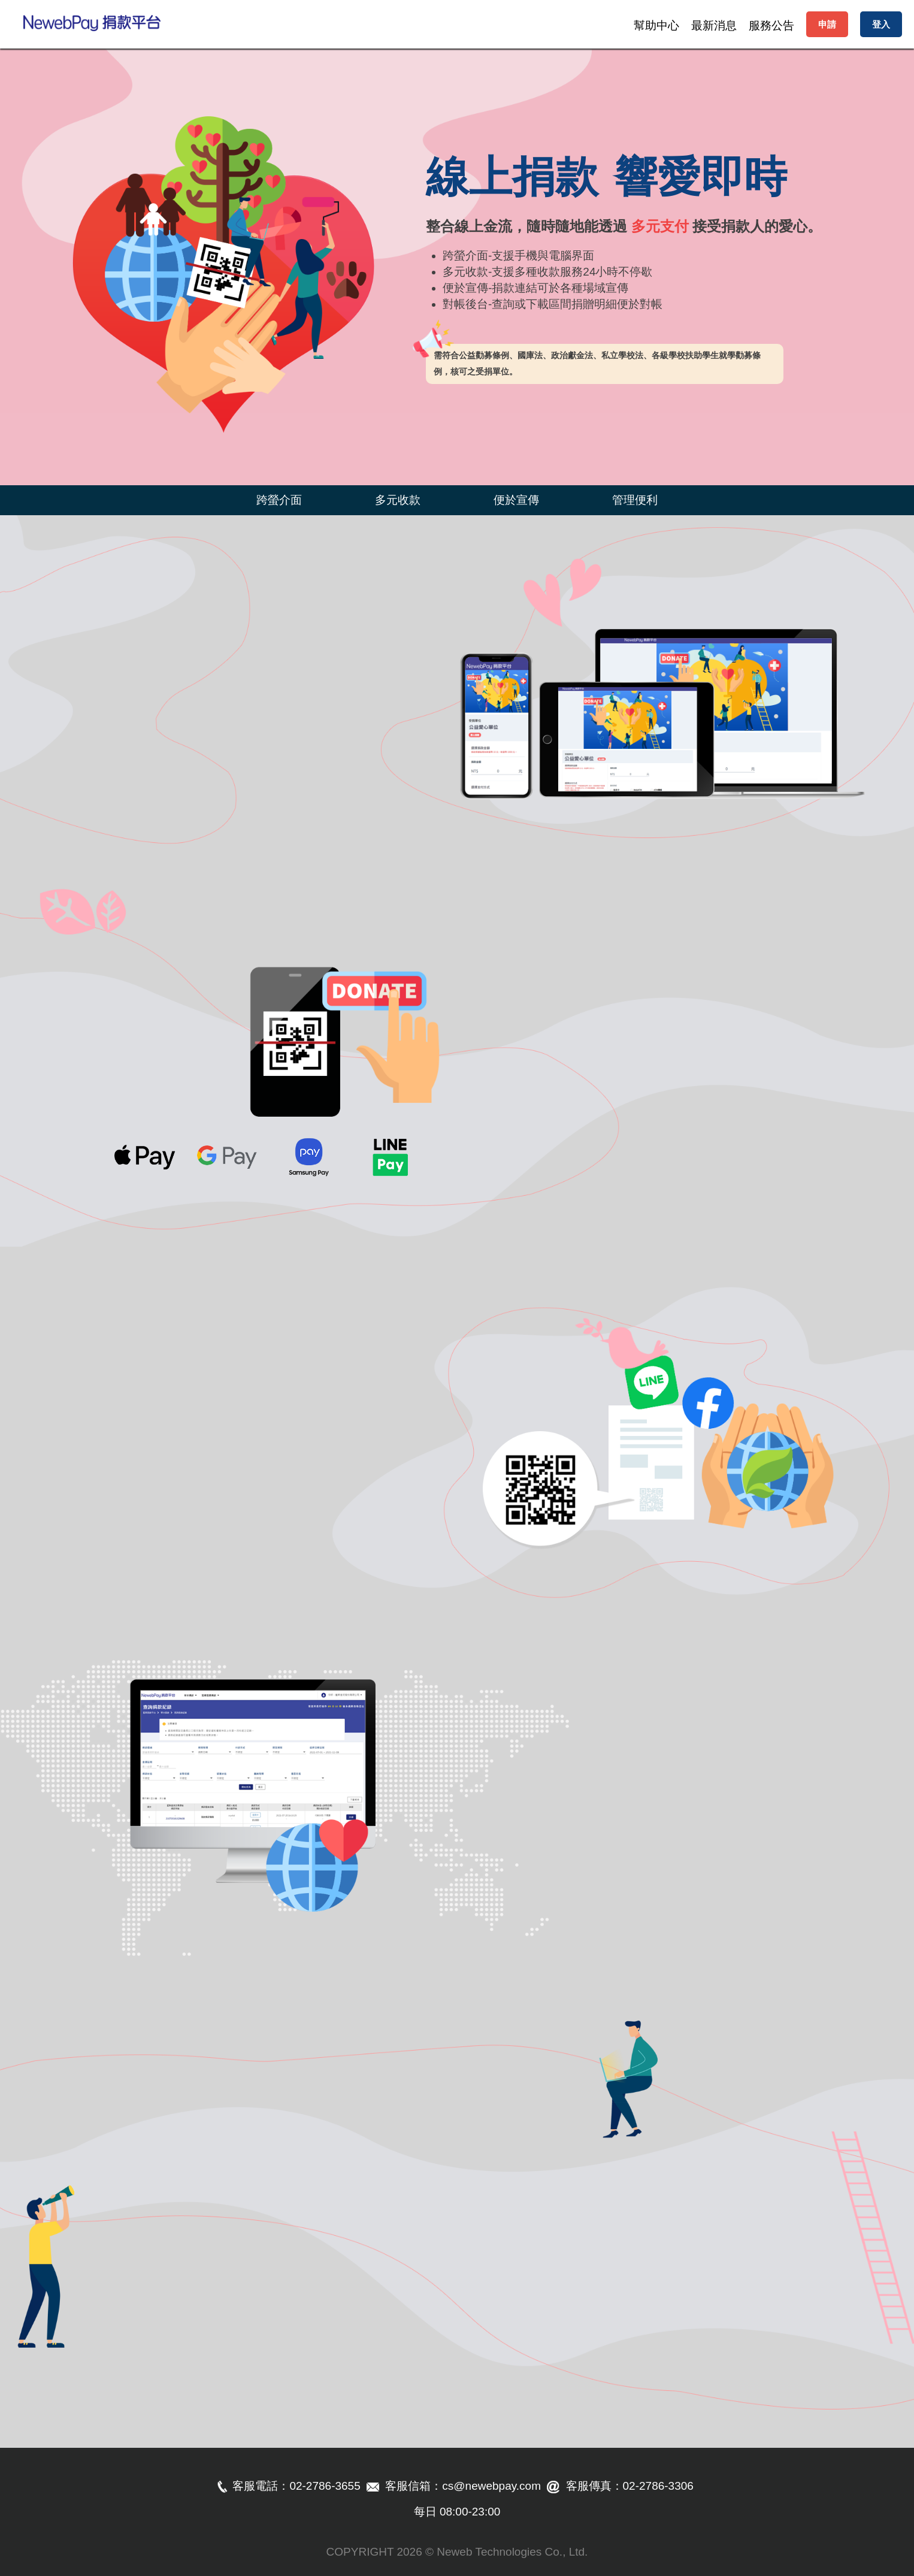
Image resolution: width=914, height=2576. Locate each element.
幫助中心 (656, 25)
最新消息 (714, 25)
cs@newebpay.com (491, 2486)
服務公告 (771, 25)
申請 (827, 24)
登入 (881, 24)
